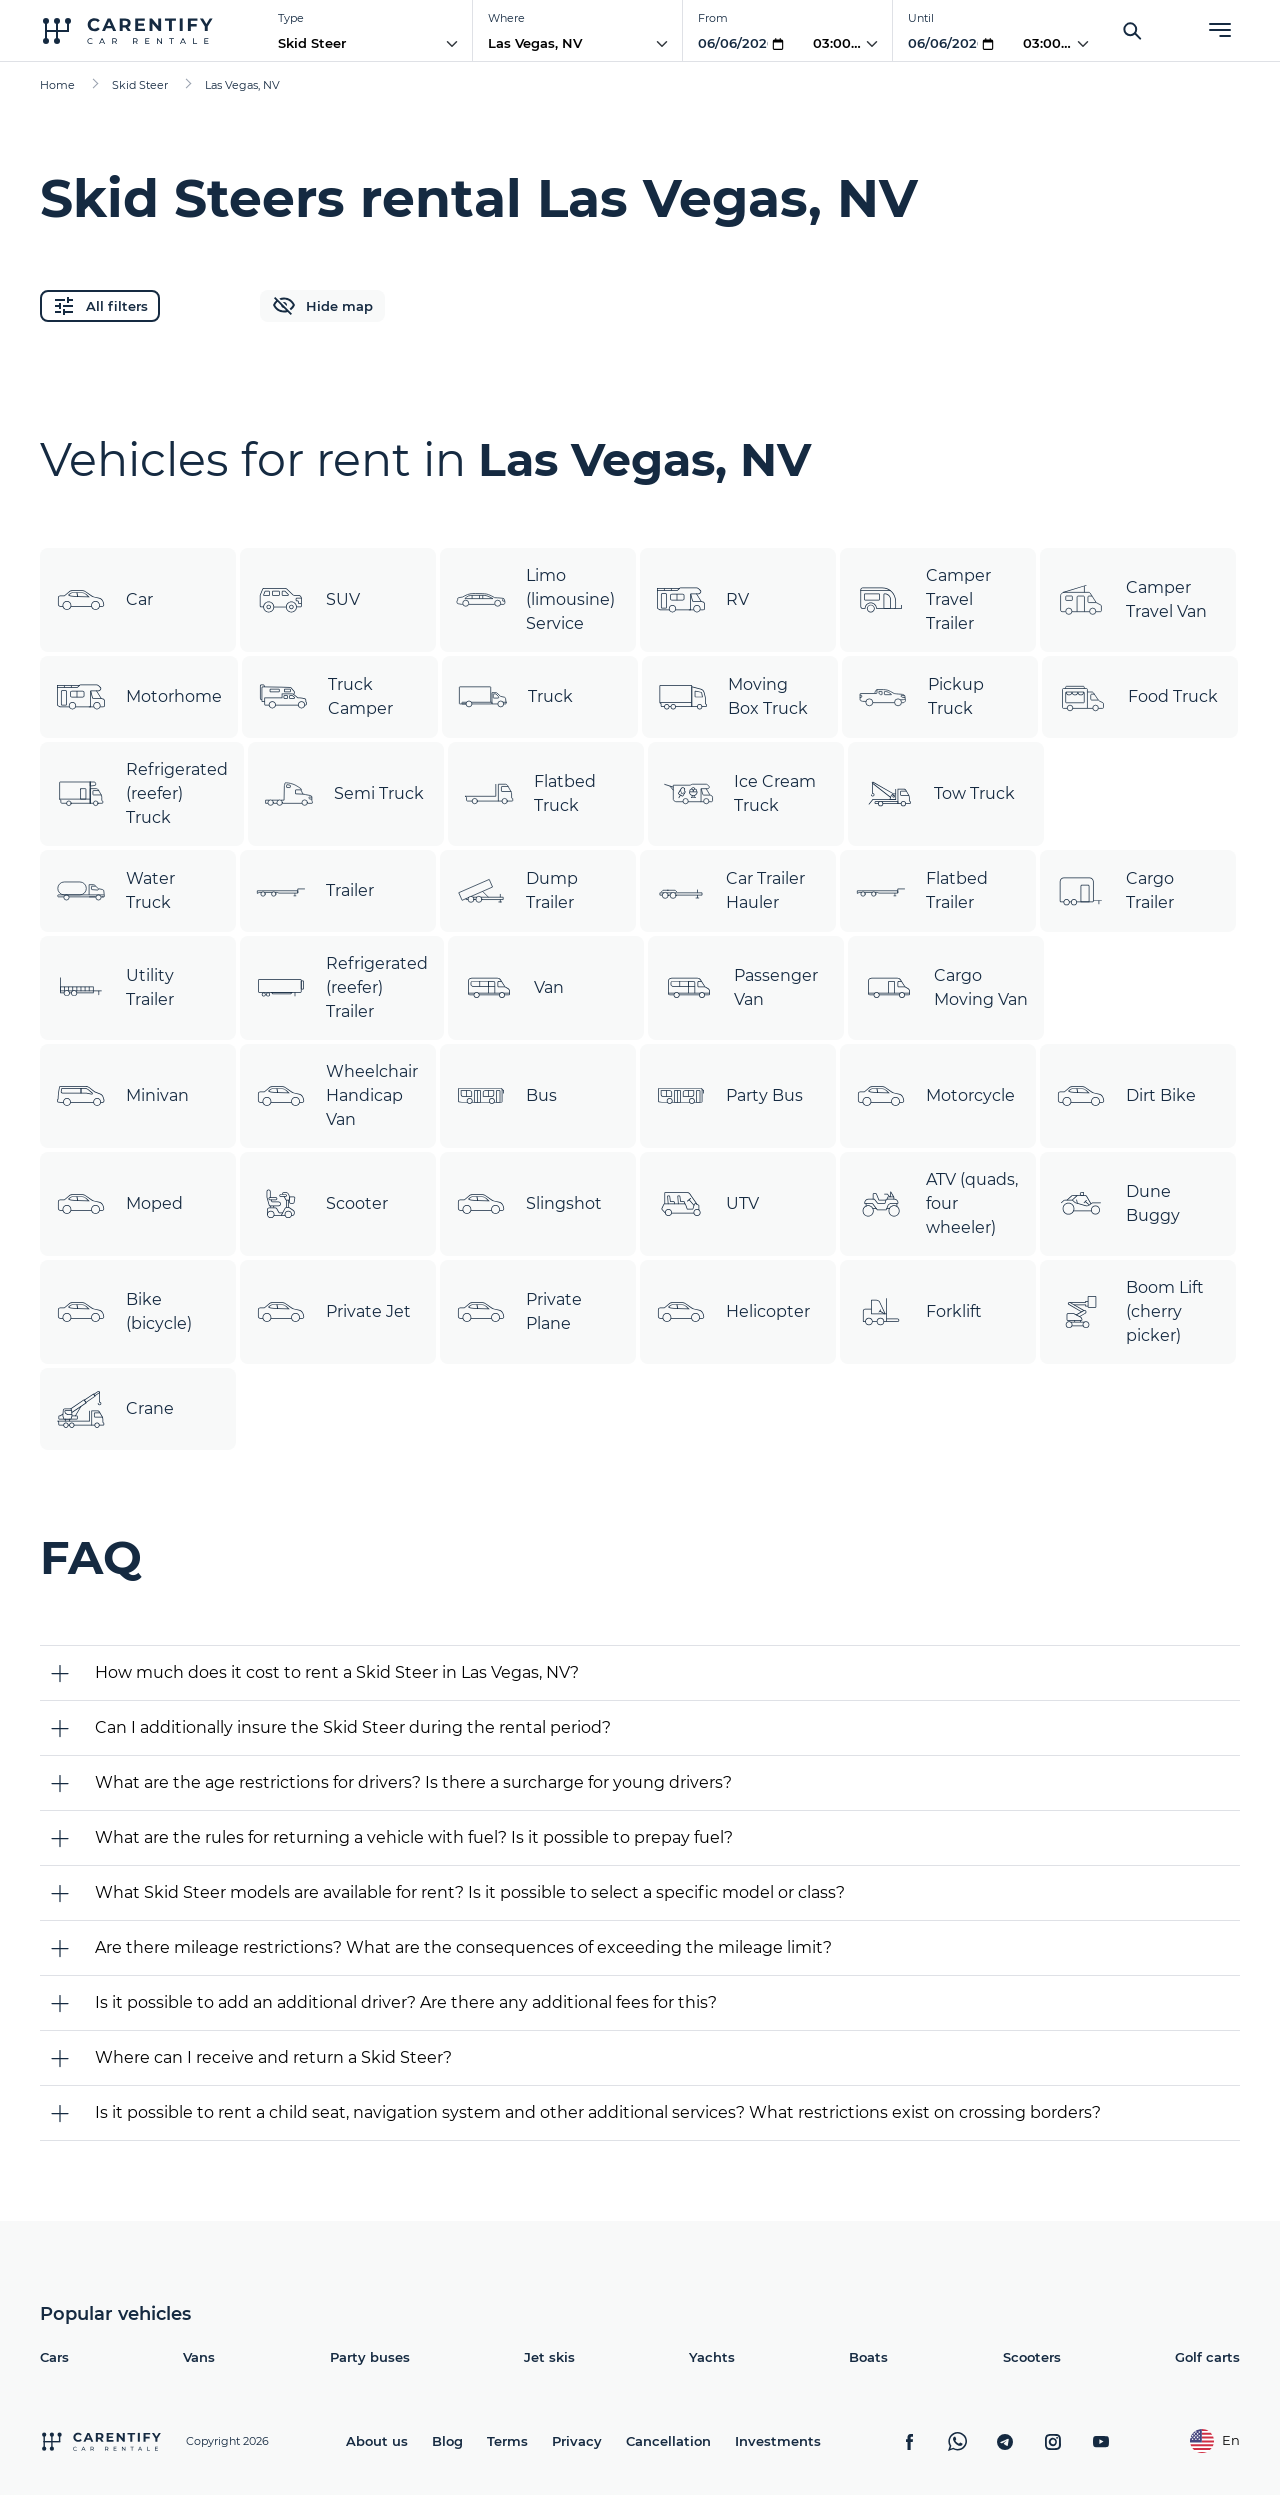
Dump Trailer (517, 891)
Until (921, 18)
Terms (507, 2441)
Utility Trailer (115, 988)
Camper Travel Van (1131, 600)
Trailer (315, 891)
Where (506, 18)
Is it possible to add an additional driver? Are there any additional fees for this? (406, 2002)
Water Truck (115, 891)
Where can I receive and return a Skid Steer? (273, 2057)
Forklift (919, 1312)
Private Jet (333, 1312)
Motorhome (139, 697)
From (713, 18)
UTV (707, 1204)
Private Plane (519, 1312)
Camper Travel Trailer (923, 599)
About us (377, 2441)
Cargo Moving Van (946, 988)
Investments (778, 2441)
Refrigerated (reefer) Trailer (342, 987)
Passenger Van (741, 988)
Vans (199, 2357)
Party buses (370, 2357)
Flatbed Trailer (922, 891)
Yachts (712, 2357)
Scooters (1032, 2357)
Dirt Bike (1126, 1096)
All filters (100, 306)
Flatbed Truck (530, 794)
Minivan (122, 1096)
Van (514, 988)
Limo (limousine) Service (535, 599)
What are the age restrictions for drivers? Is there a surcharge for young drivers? (413, 1782)
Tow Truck (939, 794)
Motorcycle (935, 1096)
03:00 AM (845, 43)
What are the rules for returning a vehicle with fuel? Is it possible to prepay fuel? (414, 1837)
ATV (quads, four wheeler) (937, 1203)
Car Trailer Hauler (730, 891)
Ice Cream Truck (740, 794)
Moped (119, 1204)
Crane (115, 1409)
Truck (515, 697)
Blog (447, 2441)
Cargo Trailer (1115, 891)
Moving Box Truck (733, 697)
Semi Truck (344, 794)
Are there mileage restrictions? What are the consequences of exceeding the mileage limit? (463, 1947)
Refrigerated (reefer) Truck (142, 793)
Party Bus (729, 1096)
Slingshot (529, 1204)
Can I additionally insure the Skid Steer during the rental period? (353, 1727)
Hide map (322, 306)
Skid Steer (312, 43)
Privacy (577, 2441)
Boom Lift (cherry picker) (1130, 1311)
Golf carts (1207, 2357)
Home (57, 85)
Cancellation (668, 2441)
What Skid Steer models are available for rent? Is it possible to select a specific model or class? (470, 1892)
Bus (506, 1096)
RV (702, 600)
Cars (54, 2357)
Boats (868, 2357)
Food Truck (1138, 697)
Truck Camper (325, 697)
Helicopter (733, 1312)
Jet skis (549, 2357)
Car (104, 600)
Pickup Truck (921, 697)
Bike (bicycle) (124, 1312)
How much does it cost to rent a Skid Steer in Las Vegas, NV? (337, 1672)
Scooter (322, 1204)
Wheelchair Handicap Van (337, 1095)
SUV (308, 600)
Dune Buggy (1118, 1204)
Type (291, 18)
